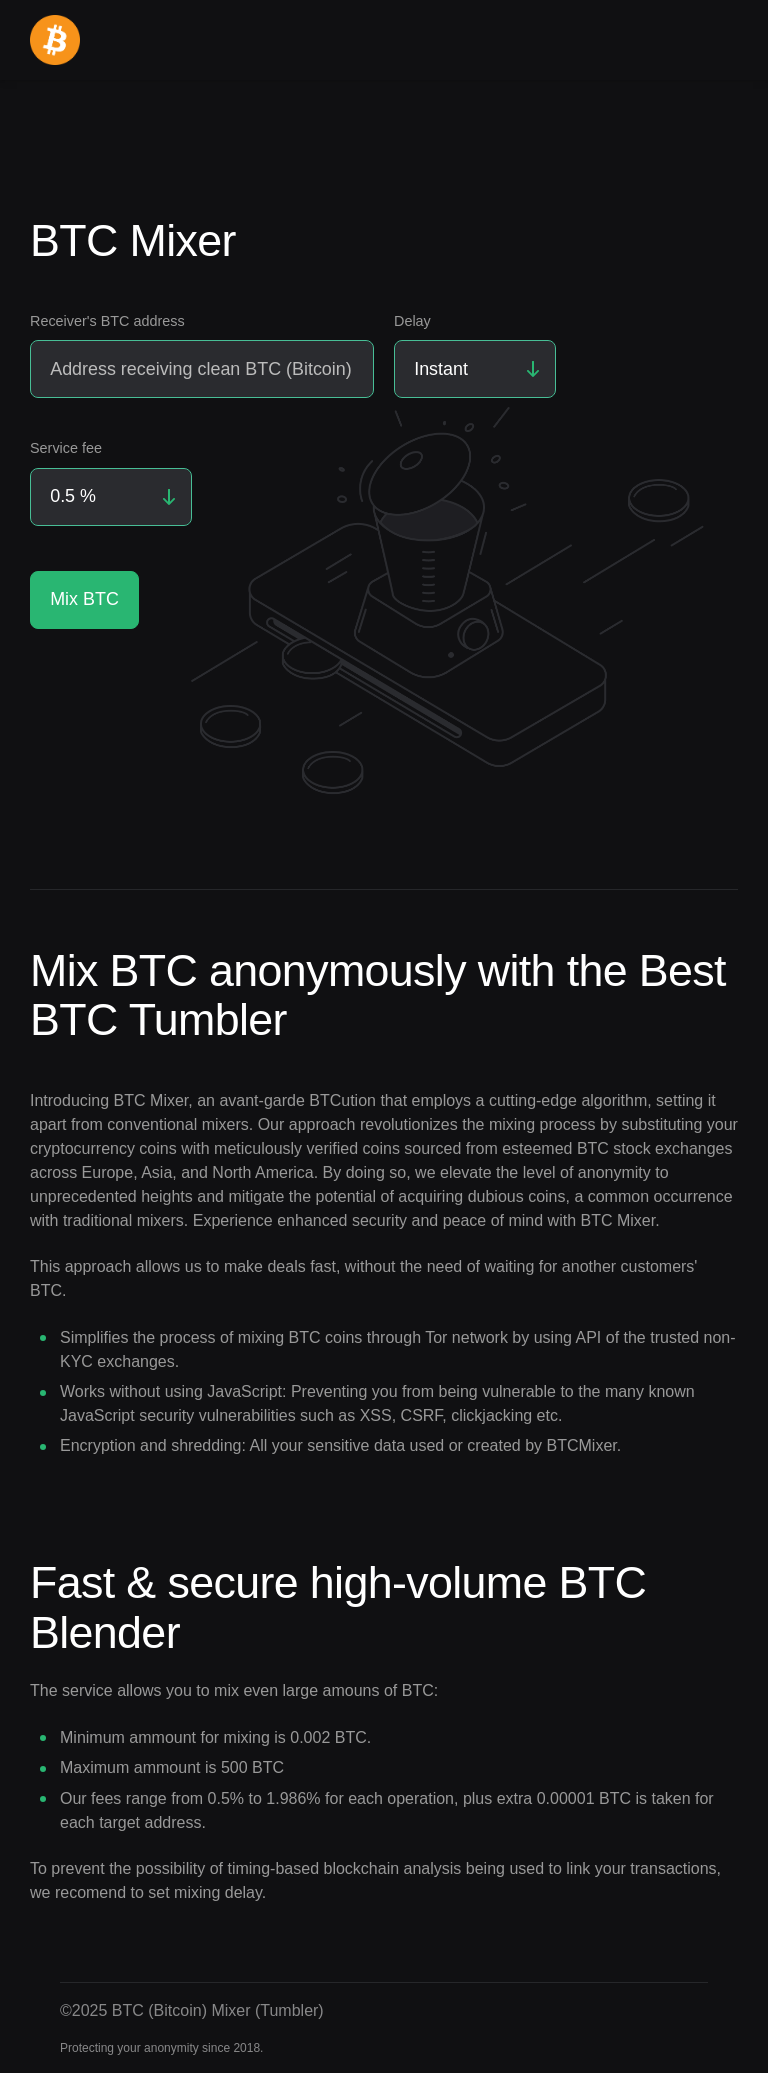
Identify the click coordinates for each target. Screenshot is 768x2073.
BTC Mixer (151, 1100)
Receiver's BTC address (107, 321)
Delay (412, 321)
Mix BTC (84, 599)
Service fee (66, 448)
